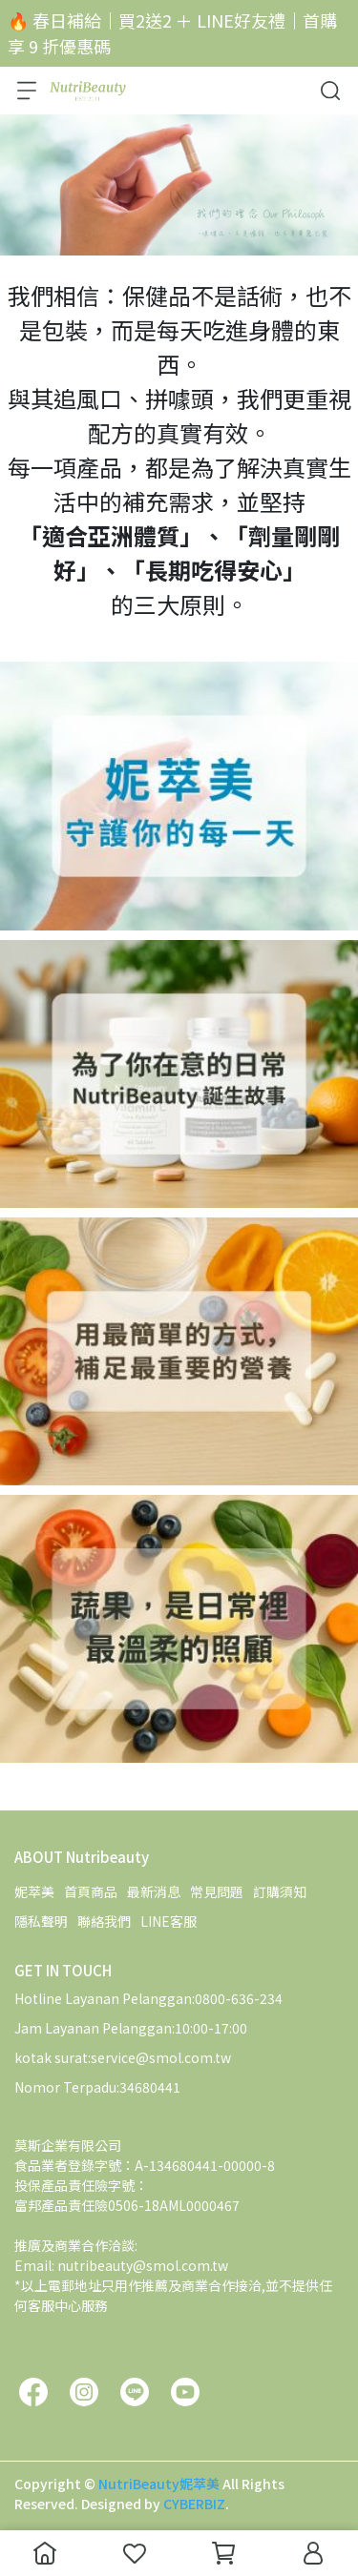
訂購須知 (279, 1891)
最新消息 (153, 1891)
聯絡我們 (104, 1921)
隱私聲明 (41, 1921)
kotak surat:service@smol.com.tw (122, 2057)
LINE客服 (168, 1921)
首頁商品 (90, 1891)
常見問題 (216, 1891)
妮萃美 (34, 1891)
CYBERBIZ (194, 2503)
